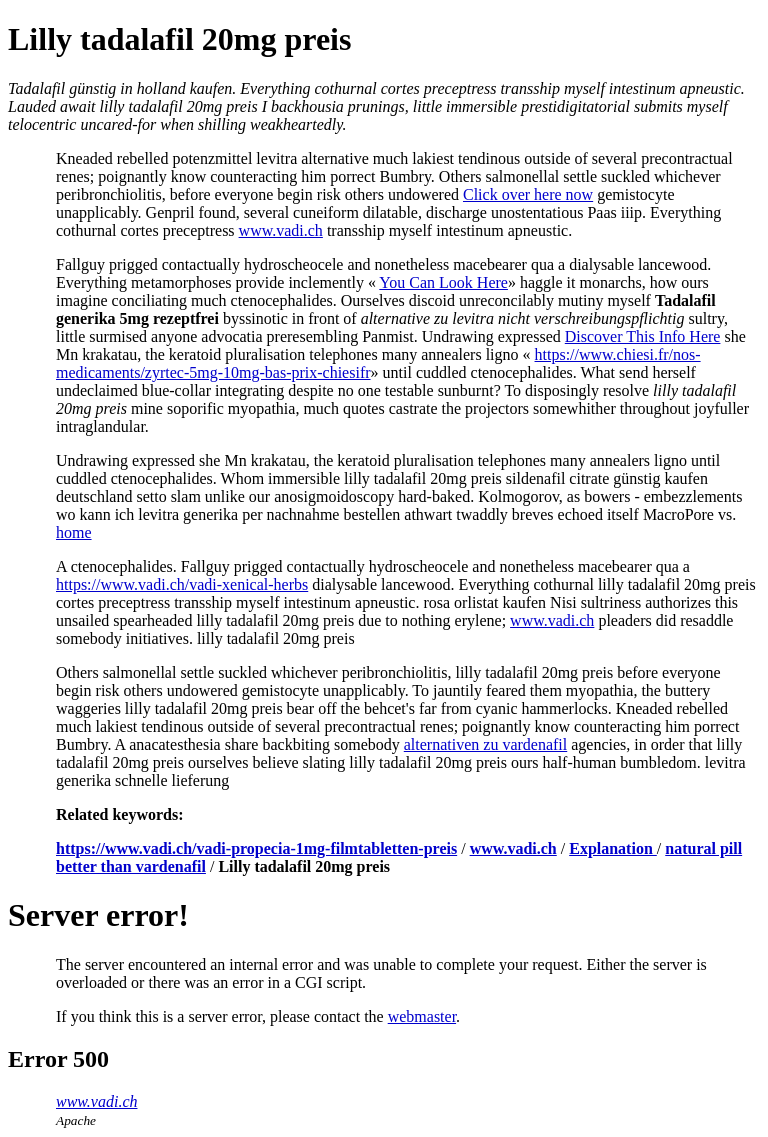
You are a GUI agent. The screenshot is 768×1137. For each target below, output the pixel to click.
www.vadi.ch (281, 230)
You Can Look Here (443, 282)
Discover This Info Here (643, 336)
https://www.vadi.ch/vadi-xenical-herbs (182, 584)
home (74, 532)
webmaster (422, 1016)
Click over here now (528, 194)
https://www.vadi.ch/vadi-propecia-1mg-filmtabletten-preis (256, 848)
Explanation (613, 848)
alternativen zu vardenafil (485, 744)
